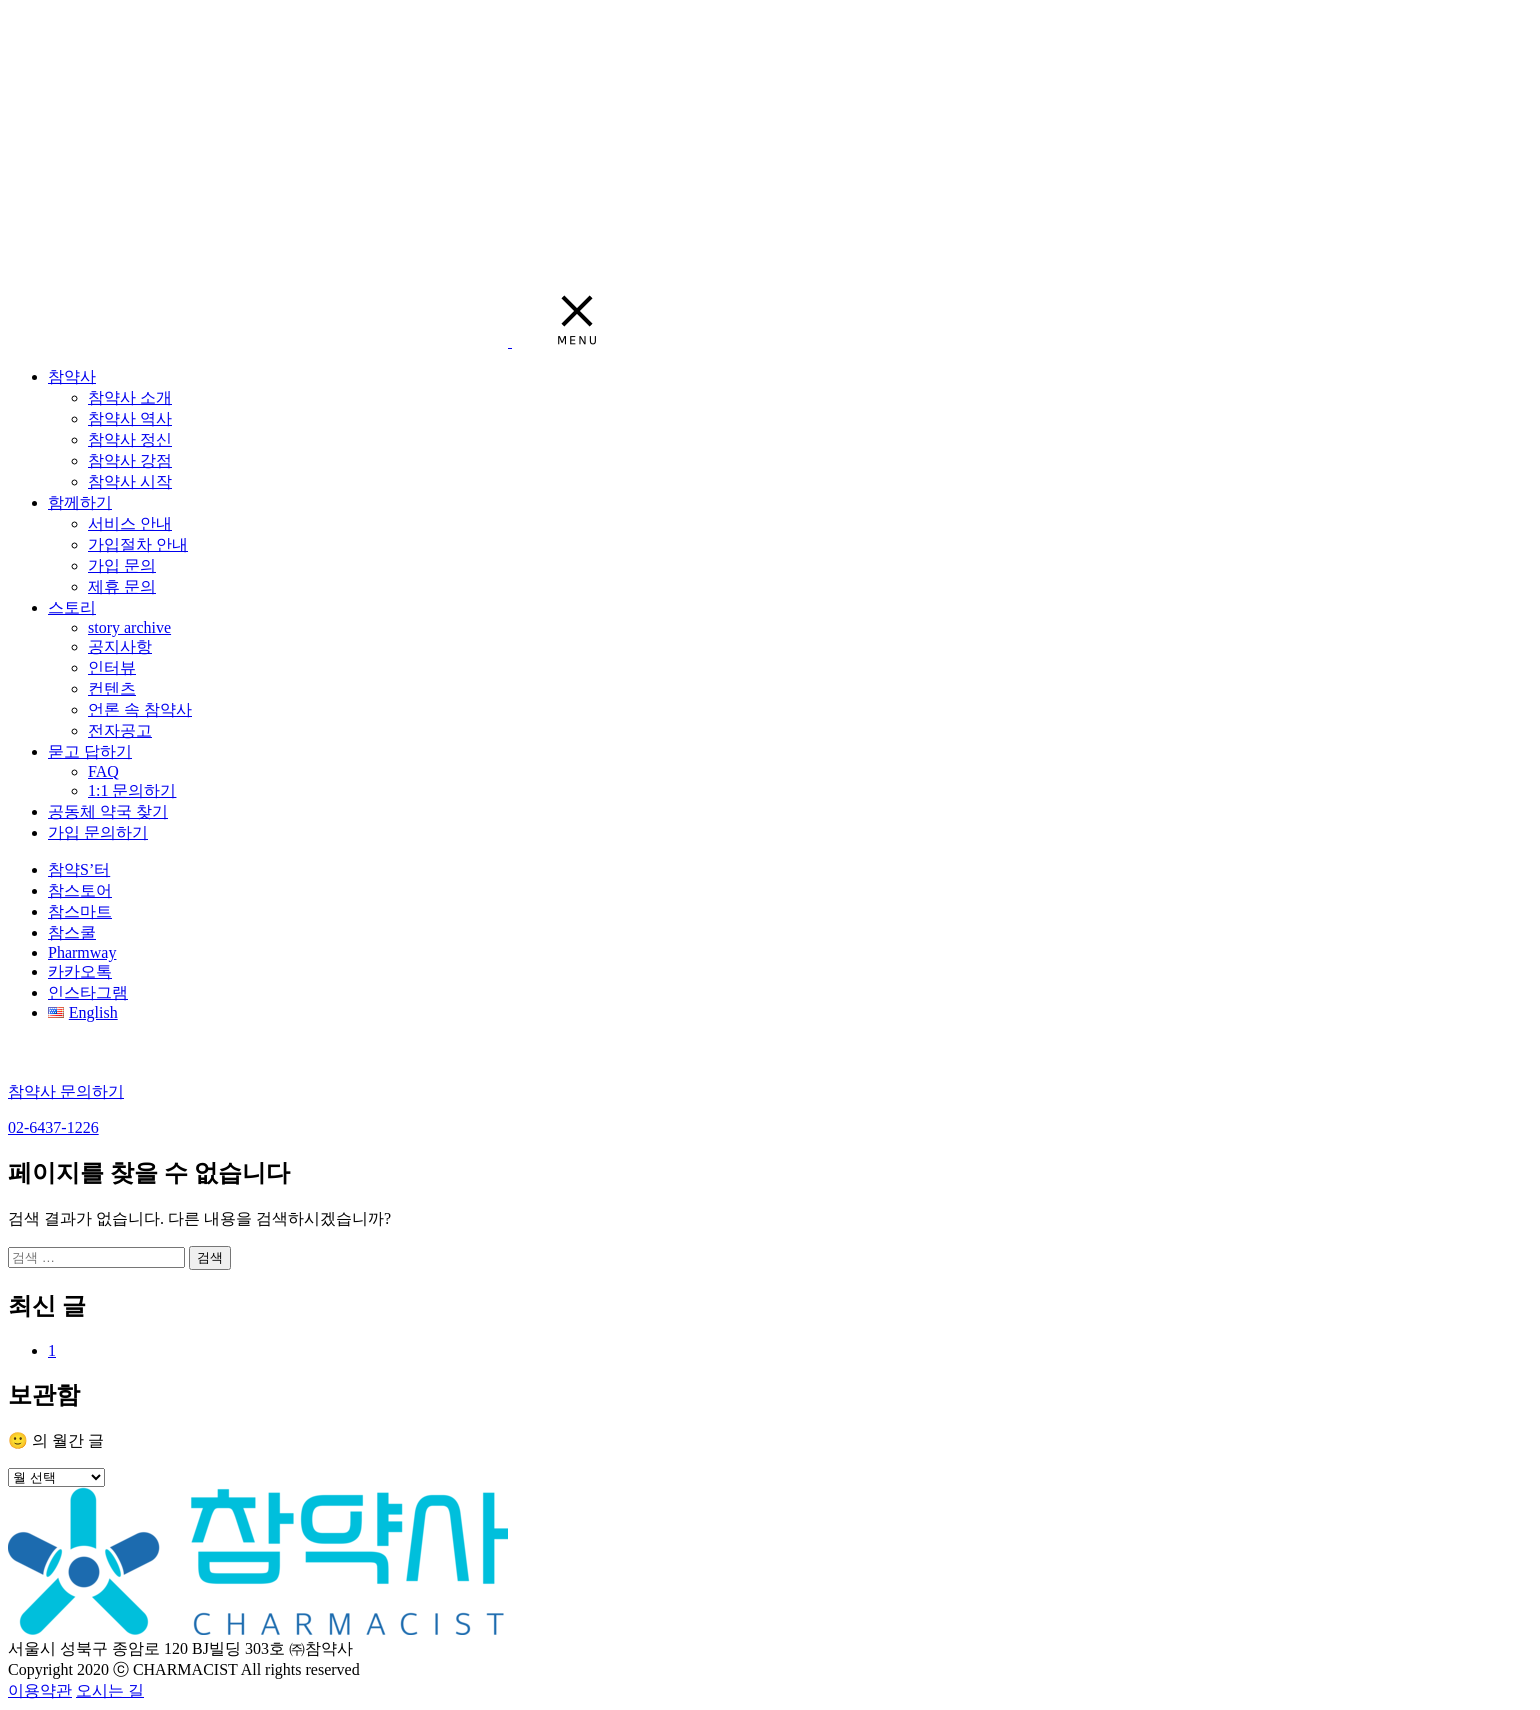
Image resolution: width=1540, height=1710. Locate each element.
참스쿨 (72, 932)
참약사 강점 (130, 460)
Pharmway (82, 952)
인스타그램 (88, 992)
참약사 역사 (130, 418)
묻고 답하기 (90, 751)
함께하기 (80, 502)
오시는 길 (110, 1690)
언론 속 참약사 (140, 709)
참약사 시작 (130, 481)
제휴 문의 (122, 586)
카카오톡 (80, 971)
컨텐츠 (112, 688)
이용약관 (40, 1690)
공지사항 (120, 646)
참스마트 (80, 911)
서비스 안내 (130, 523)
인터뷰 (112, 667)
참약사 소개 (130, 397)
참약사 (72, 376)
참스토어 (80, 890)
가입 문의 (122, 565)
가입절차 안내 (138, 544)
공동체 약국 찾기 (108, 811)
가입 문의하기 (98, 832)
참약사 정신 (130, 439)
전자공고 (120, 730)
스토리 (72, 607)
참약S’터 (79, 869)
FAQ (103, 771)
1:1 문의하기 (132, 790)
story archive (129, 627)
